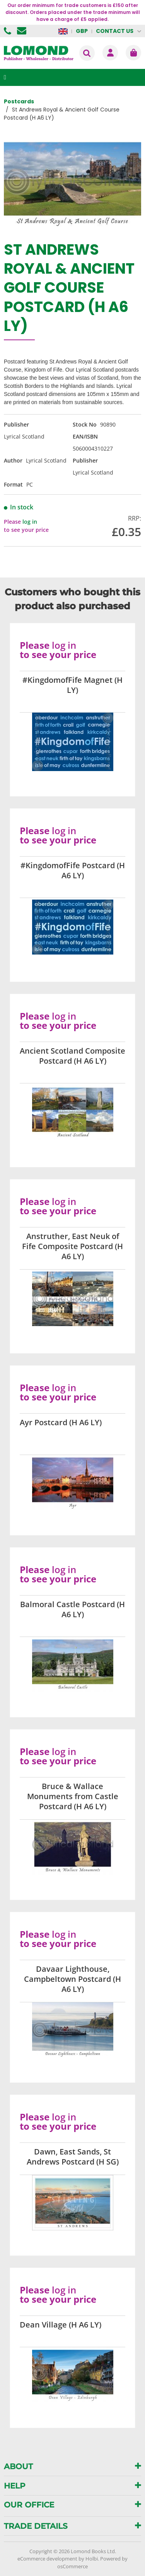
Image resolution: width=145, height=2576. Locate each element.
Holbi (91, 2558)
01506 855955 (8, 31)
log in (29, 521)
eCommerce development (47, 2558)
